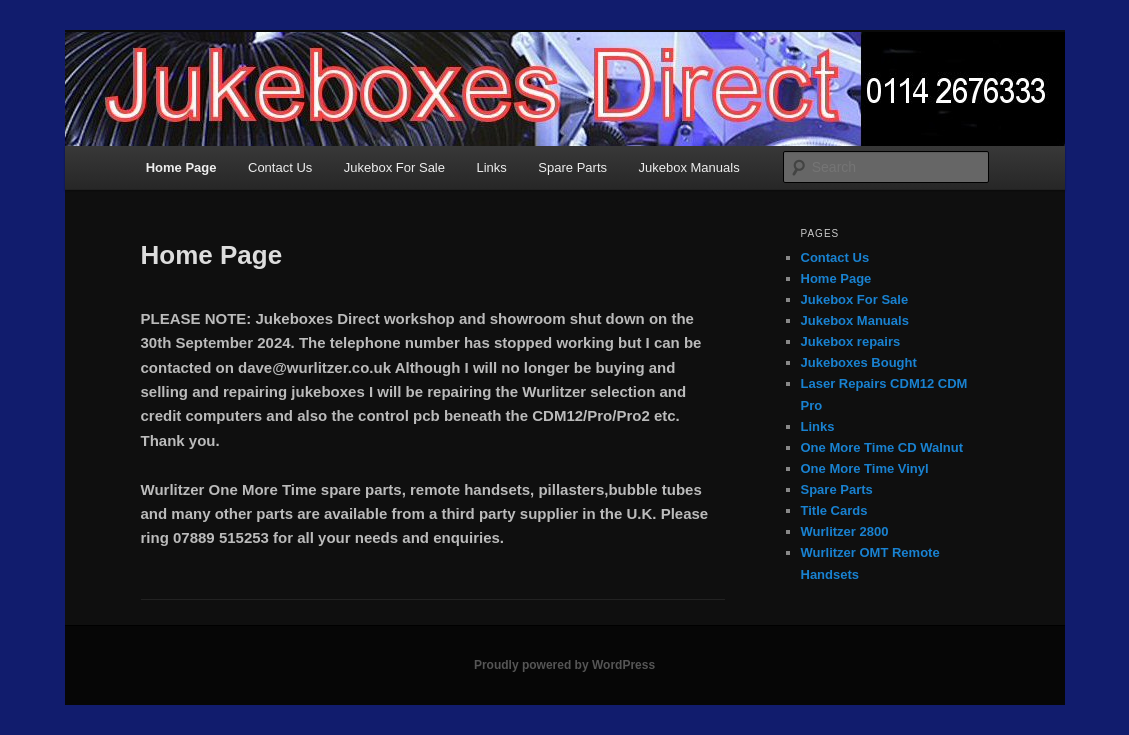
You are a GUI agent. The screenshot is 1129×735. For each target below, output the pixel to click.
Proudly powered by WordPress (564, 665)
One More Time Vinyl (865, 468)
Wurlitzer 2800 (845, 531)
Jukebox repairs (851, 341)
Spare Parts (572, 167)
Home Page (181, 167)
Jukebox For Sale (394, 167)
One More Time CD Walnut (882, 447)
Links (491, 167)
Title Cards (834, 510)
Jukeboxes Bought (859, 362)
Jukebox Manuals (689, 167)
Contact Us (280, 167)
